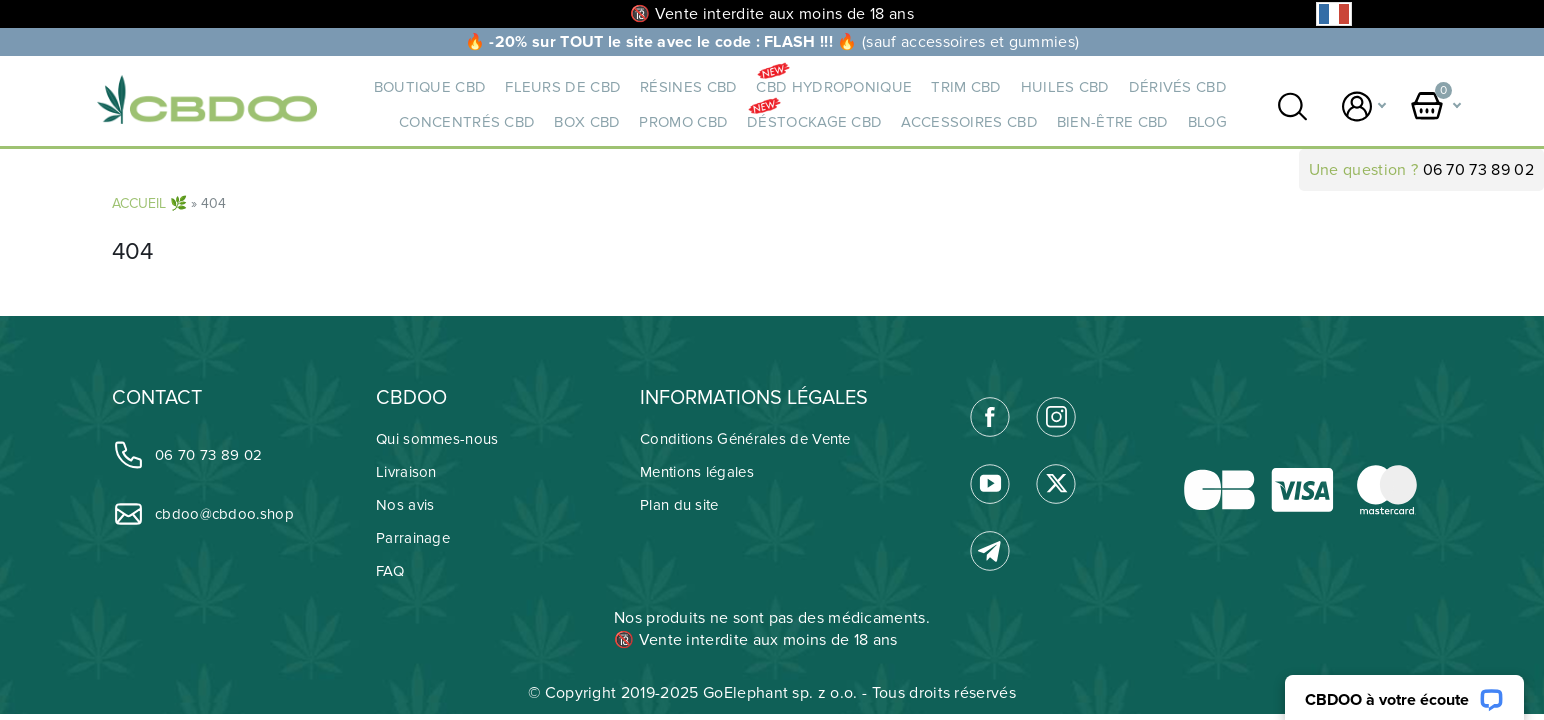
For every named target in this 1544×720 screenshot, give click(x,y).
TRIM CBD (966, 87)
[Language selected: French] (1334, 14)
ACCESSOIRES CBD (969, 122)
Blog (1207, 122)
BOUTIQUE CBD (430, 87)
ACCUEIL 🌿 (149, 203)
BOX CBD (587, 122)
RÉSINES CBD (688, 87)
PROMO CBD (683, 122)
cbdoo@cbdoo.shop (203, 513)
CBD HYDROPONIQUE (834, 87)
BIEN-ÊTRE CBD (1113, 122)
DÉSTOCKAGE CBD (814, 122)
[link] (990, 417)
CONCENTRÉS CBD (467, 122)
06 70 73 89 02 (1478, 170)
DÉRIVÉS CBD (1178, 87)
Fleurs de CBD (563, 87)
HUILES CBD (1065, 87)
